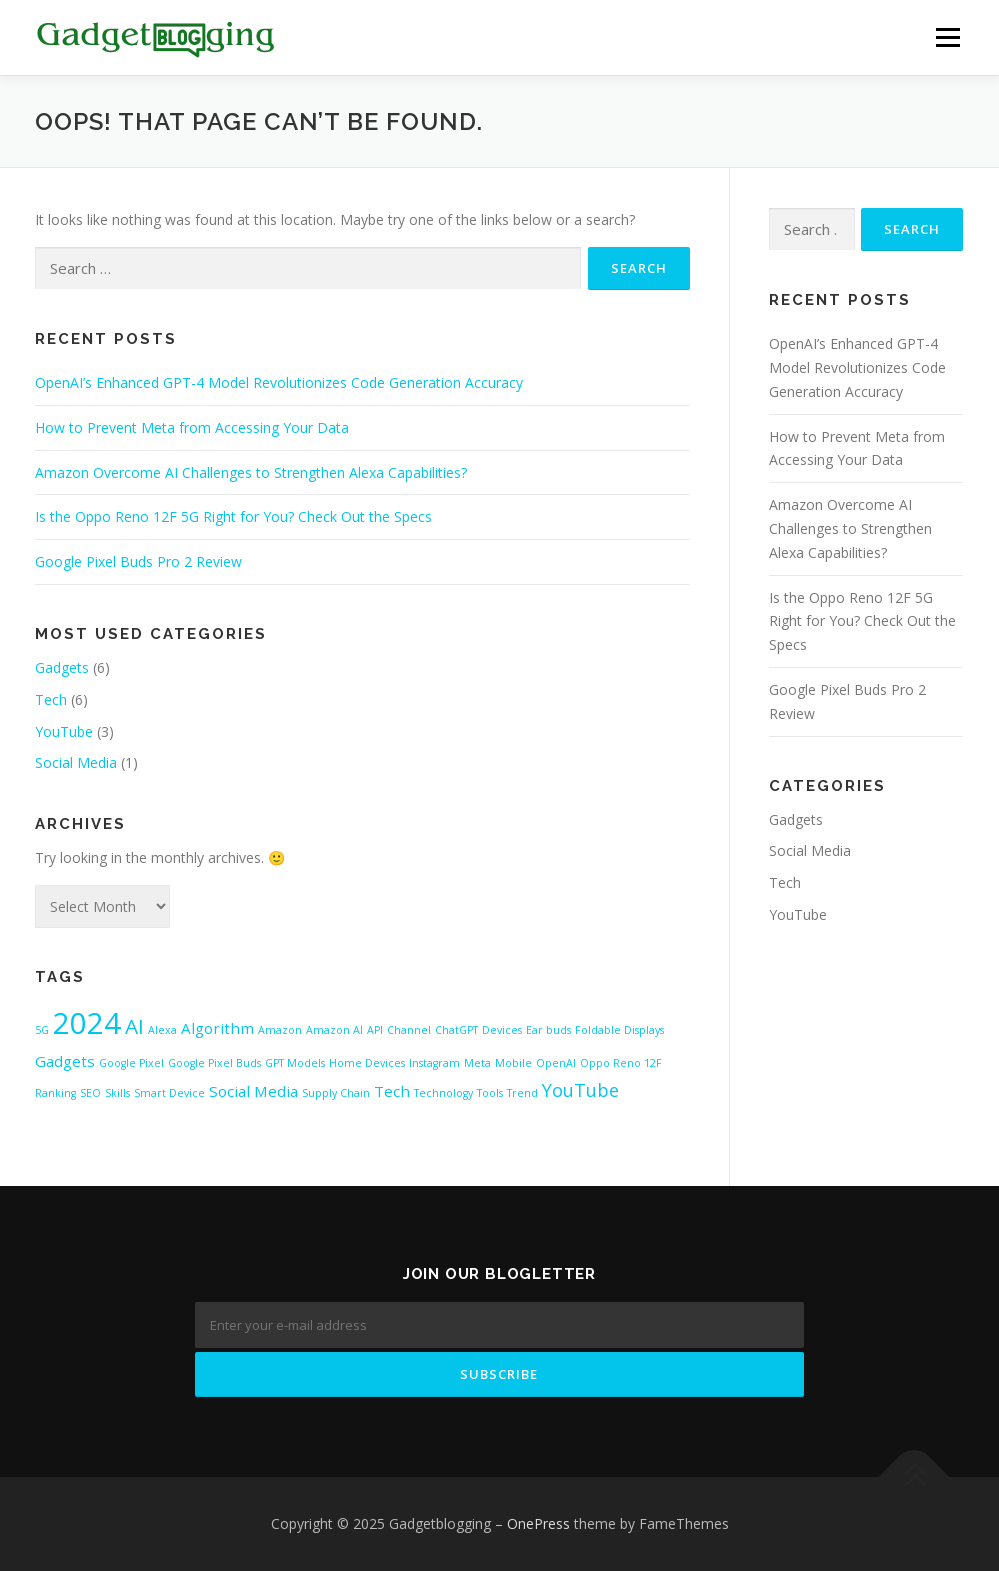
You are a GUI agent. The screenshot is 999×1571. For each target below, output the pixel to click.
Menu (947, 37)
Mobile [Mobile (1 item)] (513, 1063)
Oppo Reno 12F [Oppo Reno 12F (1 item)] (621, 1063)
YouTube (64, 731)
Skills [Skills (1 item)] (117, 1093)
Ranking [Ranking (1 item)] (55, 1093)
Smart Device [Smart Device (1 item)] (169, 1093)
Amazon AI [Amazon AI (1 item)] (334, 1030)
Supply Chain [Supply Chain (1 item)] (336, 1093)
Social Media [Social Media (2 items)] (253, 1091)
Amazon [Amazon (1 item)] (280, 1030)
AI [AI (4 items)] (134, 1026)
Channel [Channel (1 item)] (409, 1030)
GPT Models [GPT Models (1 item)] (295, 1063)
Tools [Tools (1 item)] (490, 1093)
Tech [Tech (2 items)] (392, 1091)
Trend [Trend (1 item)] (522, 1093)
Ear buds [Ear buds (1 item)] (548, 1030)
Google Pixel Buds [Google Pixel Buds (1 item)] (214, 1063)
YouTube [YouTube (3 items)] (580, 1090)
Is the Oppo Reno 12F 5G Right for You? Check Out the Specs (233, 516)
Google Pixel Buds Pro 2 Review (138, 561)
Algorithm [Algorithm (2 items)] (217, 1028)
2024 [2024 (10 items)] (87, 1023)
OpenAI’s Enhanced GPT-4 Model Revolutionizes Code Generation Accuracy (279, 382)
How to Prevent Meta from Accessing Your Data (192, 427)
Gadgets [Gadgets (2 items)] (65, 1061)
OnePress (538, 1523)
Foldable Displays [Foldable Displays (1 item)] (619, 1030)
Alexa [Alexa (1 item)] (162, 1030)
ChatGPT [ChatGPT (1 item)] (456, 1030)
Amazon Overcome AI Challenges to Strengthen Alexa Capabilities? (251, 472)
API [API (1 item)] (375, 1030)
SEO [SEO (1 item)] (90, 1093)
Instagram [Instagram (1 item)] (434, 1063)
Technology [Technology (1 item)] (443, 1093)
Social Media (76, 762)
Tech (51, 699)
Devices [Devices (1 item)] (502, 1030)
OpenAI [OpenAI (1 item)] (556, 1063)
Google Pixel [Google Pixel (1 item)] (131, 1063)
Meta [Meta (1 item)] (477, 1063)
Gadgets (62, 667)
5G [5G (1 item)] (42, 1030)
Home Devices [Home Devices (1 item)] (367, 1063)
